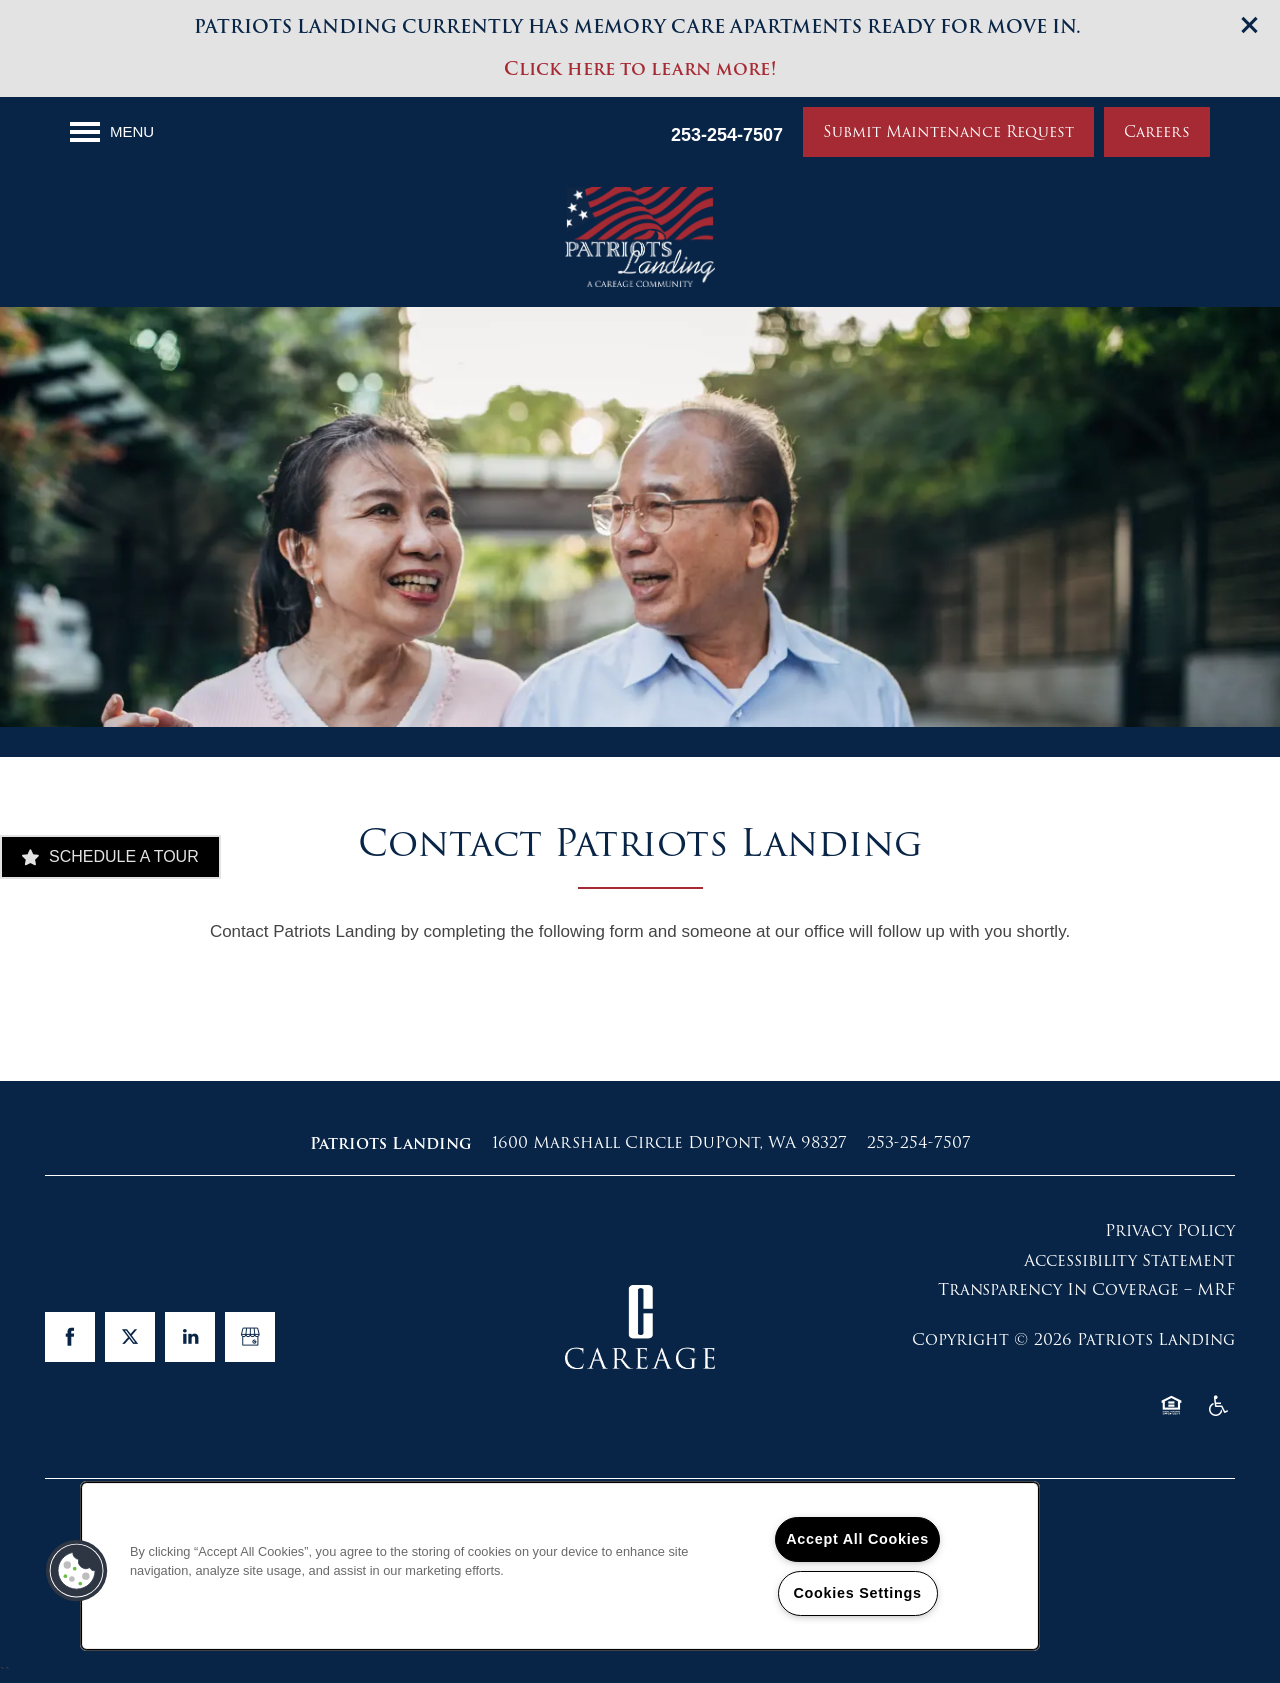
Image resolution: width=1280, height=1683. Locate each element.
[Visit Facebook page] (70, 1337)
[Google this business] (250, 1337)
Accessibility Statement (1129, 1260)
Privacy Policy (1170, 1230)
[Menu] (112, 132)
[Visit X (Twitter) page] (130, 1337)
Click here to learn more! (640, 68)
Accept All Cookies (857, 1539)
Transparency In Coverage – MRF (1086, 1289)
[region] (560, 1566)
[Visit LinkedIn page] (190, 1337)
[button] (1250, 25)
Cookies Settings (857, 1593)
